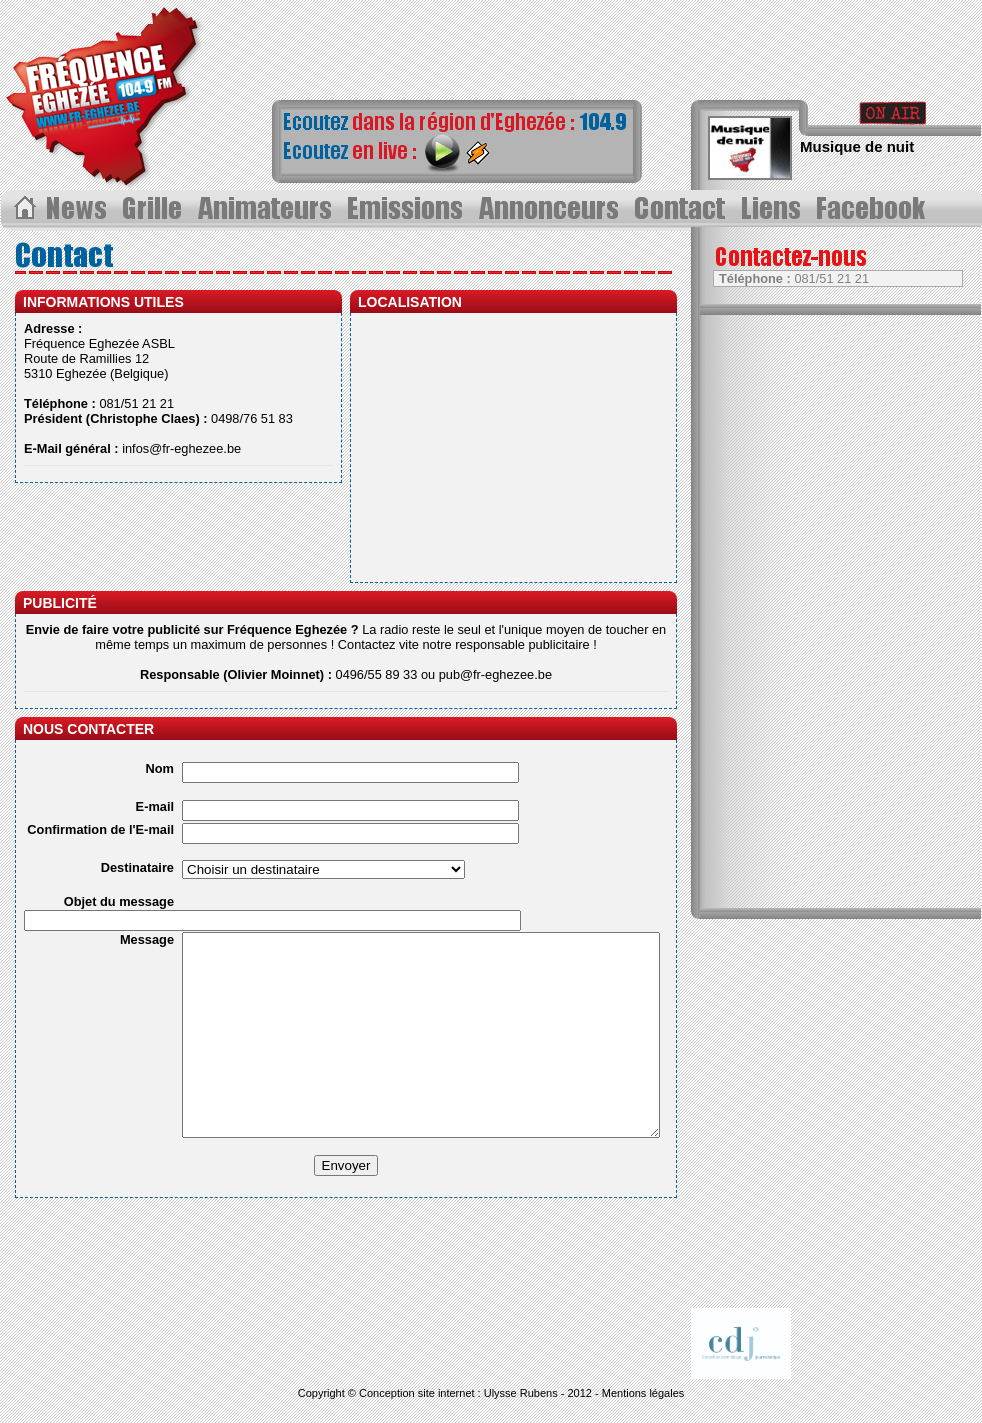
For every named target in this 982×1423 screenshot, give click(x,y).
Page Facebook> (876, 209)
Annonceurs (551, 209)
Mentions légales (643, 1393)
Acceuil (23, 209)
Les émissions (406, 209)
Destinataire (137, 867)
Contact (683, 209)
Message (147, 939)
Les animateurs (266, 209)
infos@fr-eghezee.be (181, 448)
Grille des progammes (154, 209)
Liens (774, 209)
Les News (78, 209)
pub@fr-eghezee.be (495, 674)
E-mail (155, 806)
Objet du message (119, 901)
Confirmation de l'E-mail (100, 829)
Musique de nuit (857, 146)
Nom (160, 768)
